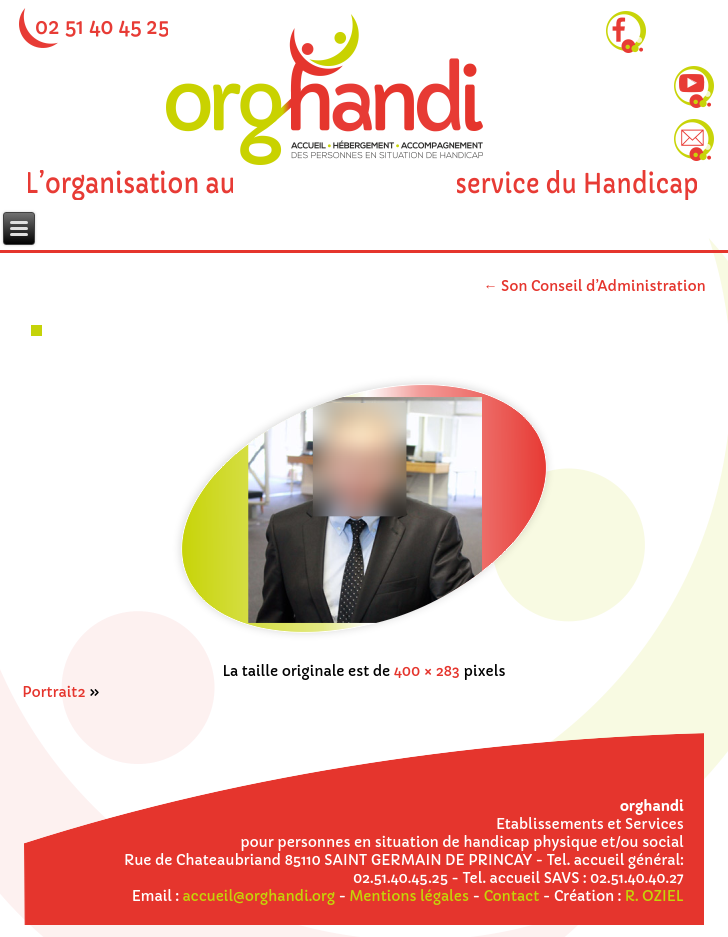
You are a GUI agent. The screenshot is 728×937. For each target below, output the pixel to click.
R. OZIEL (654, 896)
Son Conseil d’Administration (594, 286)
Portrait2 (53, 692)
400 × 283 (427, 671)
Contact (512, 896)
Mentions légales (409, 896)
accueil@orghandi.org (258, 896)
